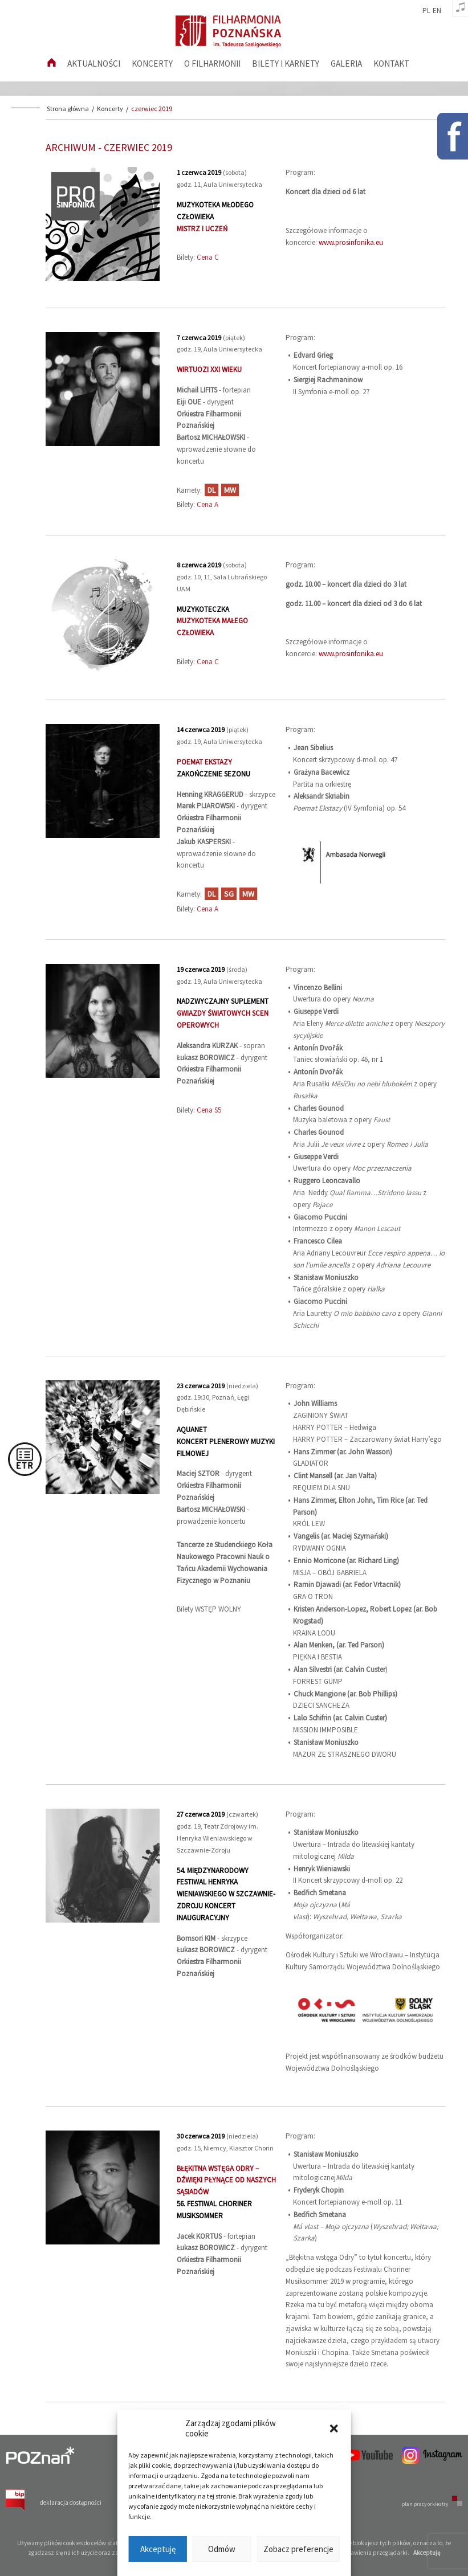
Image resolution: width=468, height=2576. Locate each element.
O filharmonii (212, 63)
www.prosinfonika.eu (351, 242)
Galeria (346, 63)
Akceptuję (158, 2549)
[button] (334, 2428)
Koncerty (152, 63)
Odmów (221, 2549)
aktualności (93, 63)
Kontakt (391, 63)
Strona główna (68, 108)
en (437, 10)
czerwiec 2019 (151, 108)
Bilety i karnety (285, 63)
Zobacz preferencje (298, 2549)
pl (426, 10)
